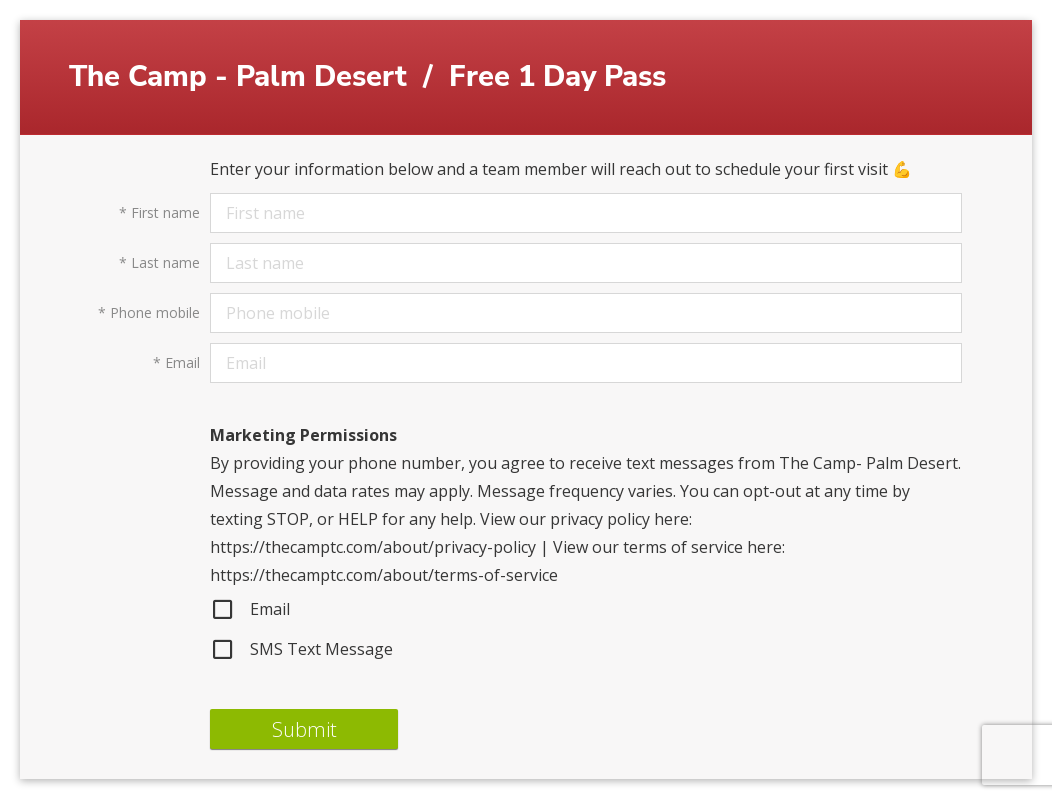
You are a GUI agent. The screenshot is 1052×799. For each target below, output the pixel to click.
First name (159, 213)
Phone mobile (149, 313)
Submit (304, 729)
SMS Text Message (301, 649)
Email (176, 363)
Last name (159, 263)
